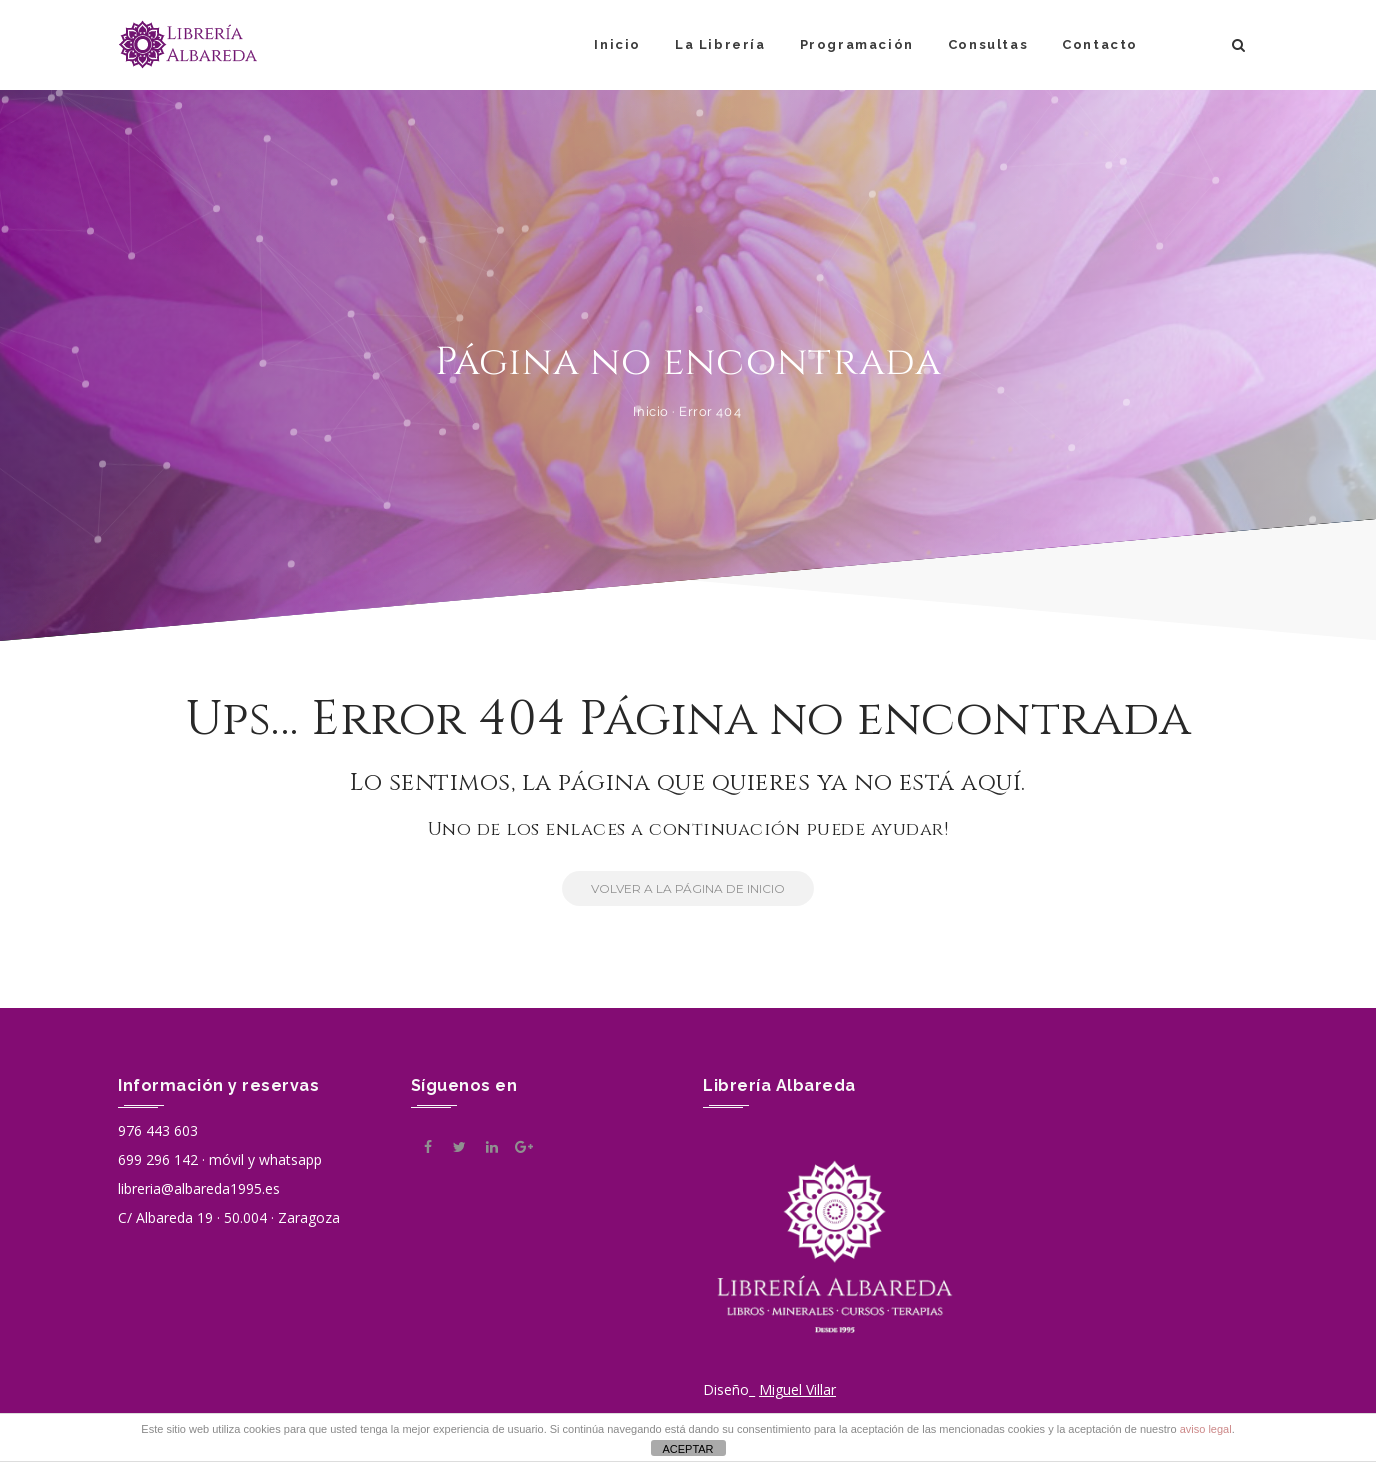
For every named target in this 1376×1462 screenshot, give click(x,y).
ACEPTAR (687, 1449)
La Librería (720, 44)
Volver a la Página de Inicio (673, 888)
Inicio (617, 44)
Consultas (988, 44)
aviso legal (1206, 1429)
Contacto (1100, 44)
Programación (857, 44)
